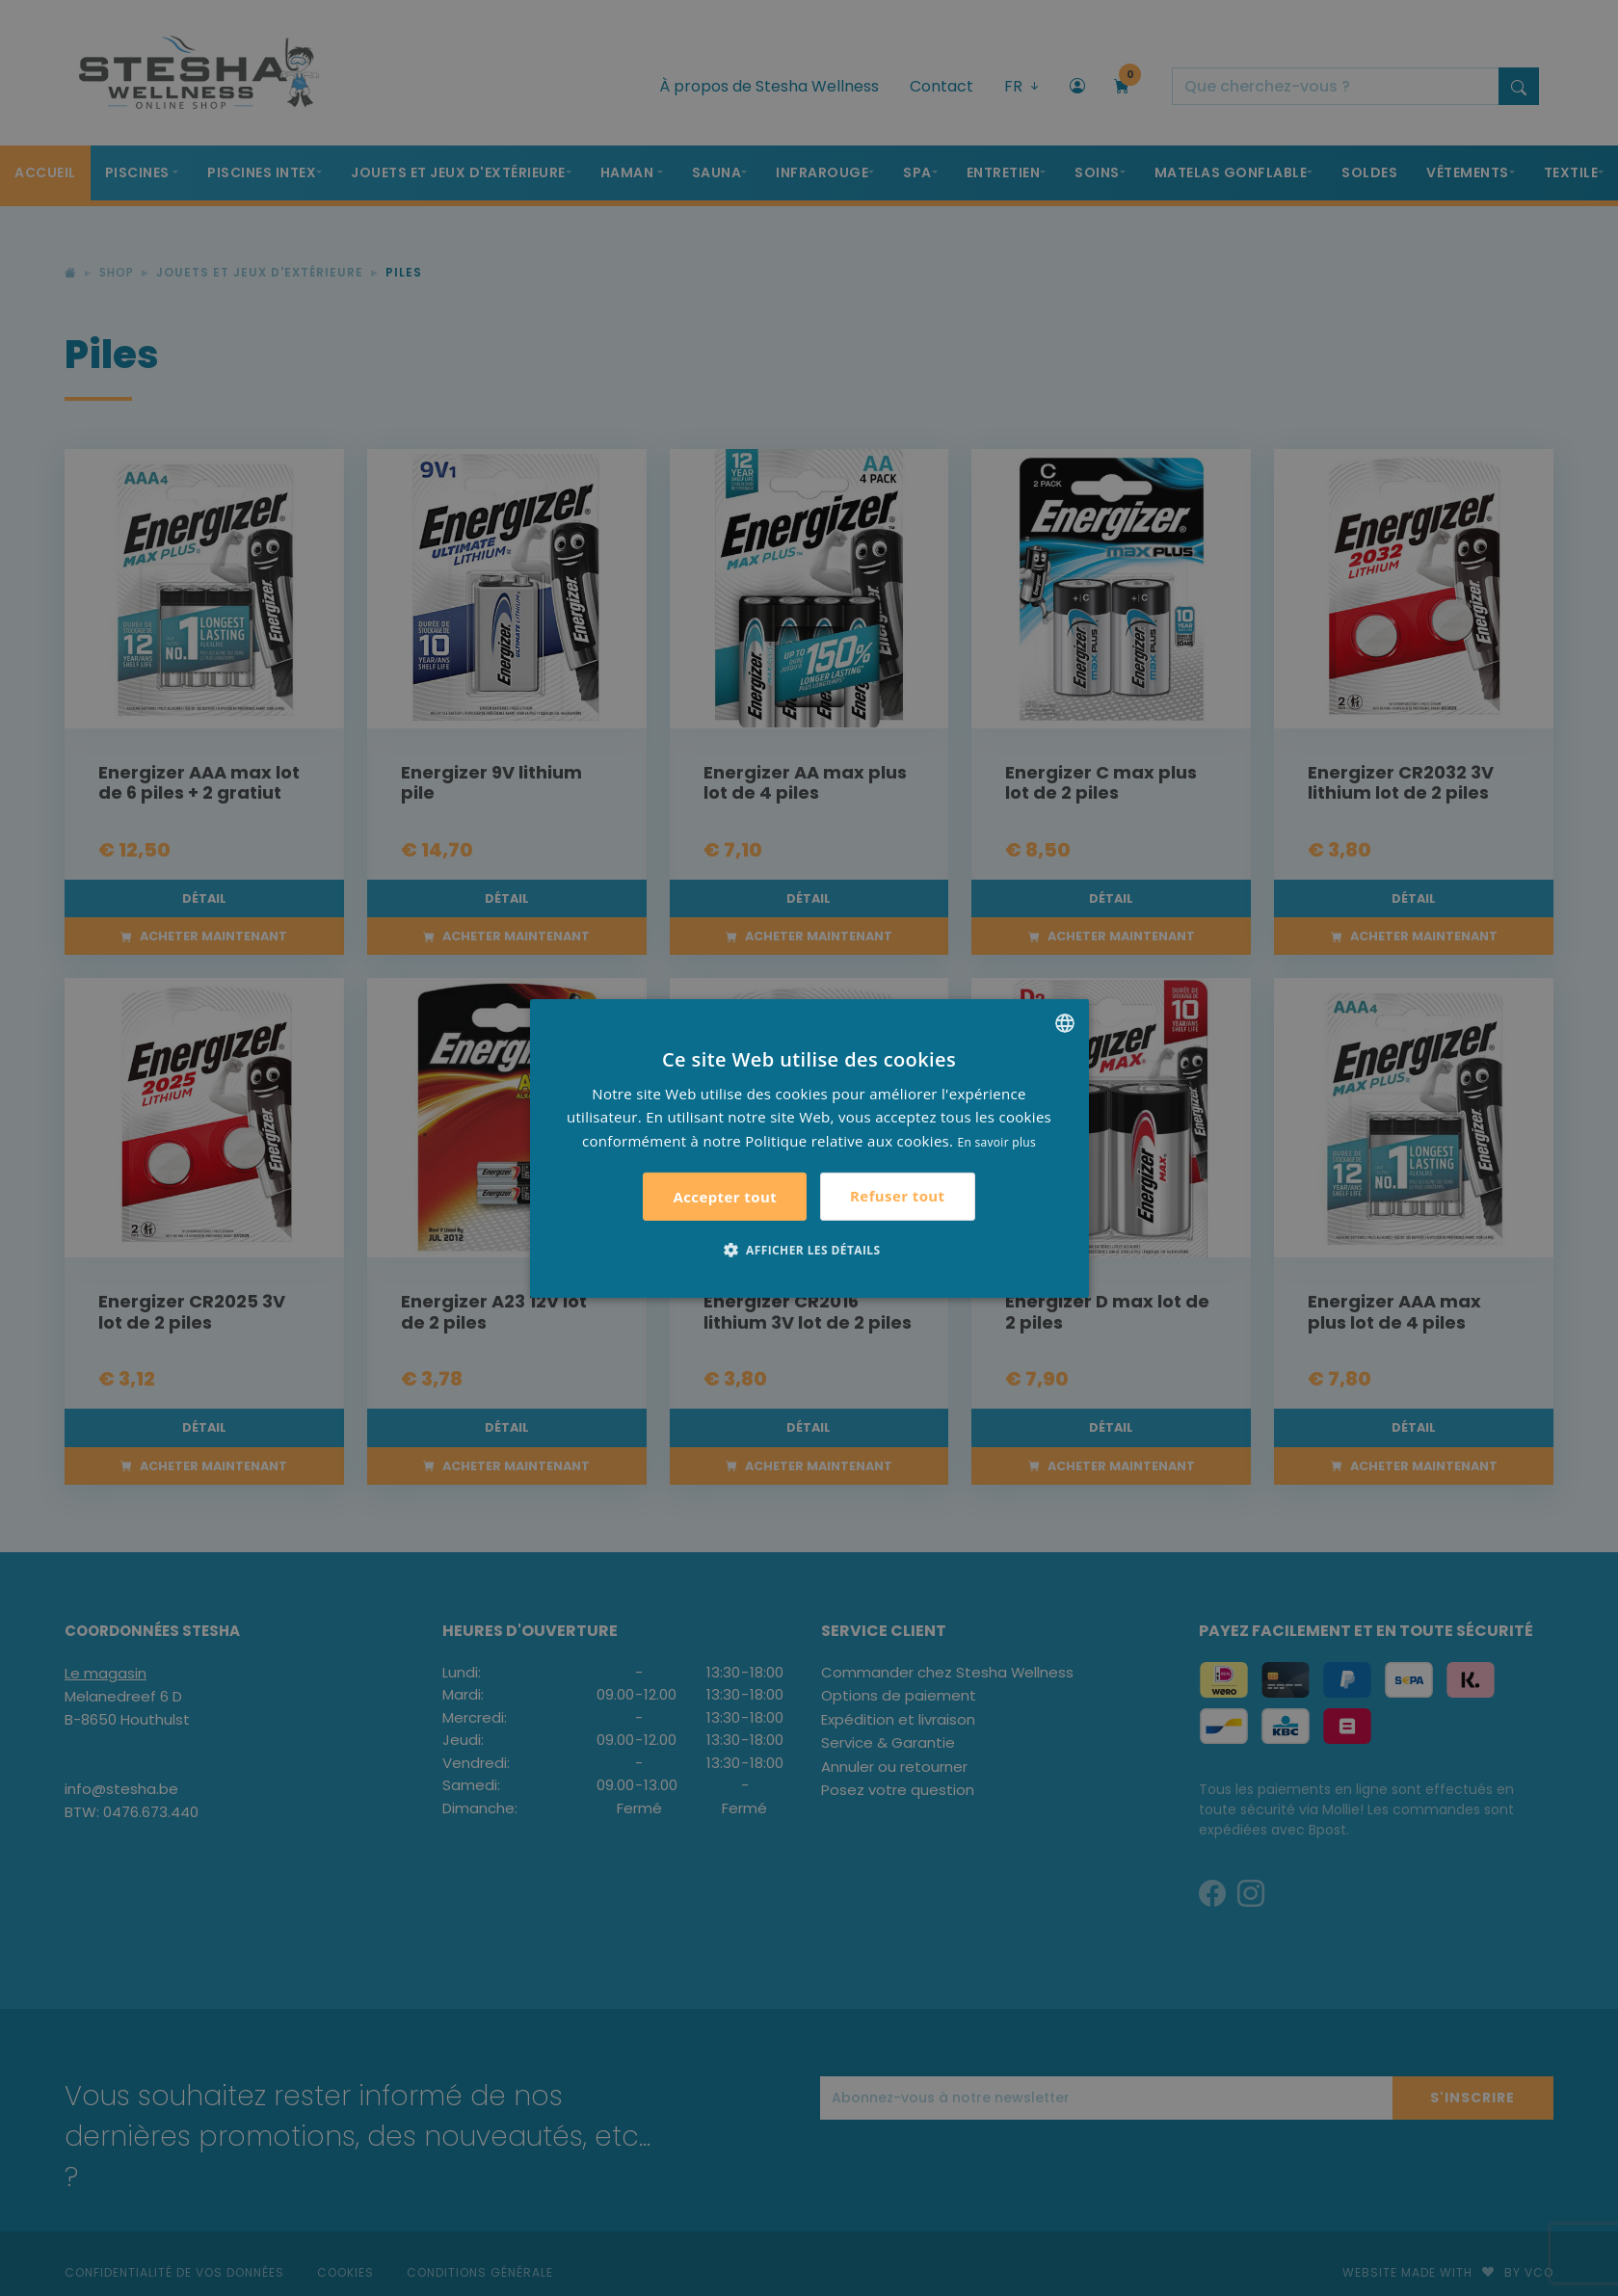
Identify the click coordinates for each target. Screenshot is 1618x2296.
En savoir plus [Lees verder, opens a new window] (997, 1142)
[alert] (809, 1148)
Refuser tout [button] (897, 1195)
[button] (809, 1249)
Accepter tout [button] (725, 1196)
